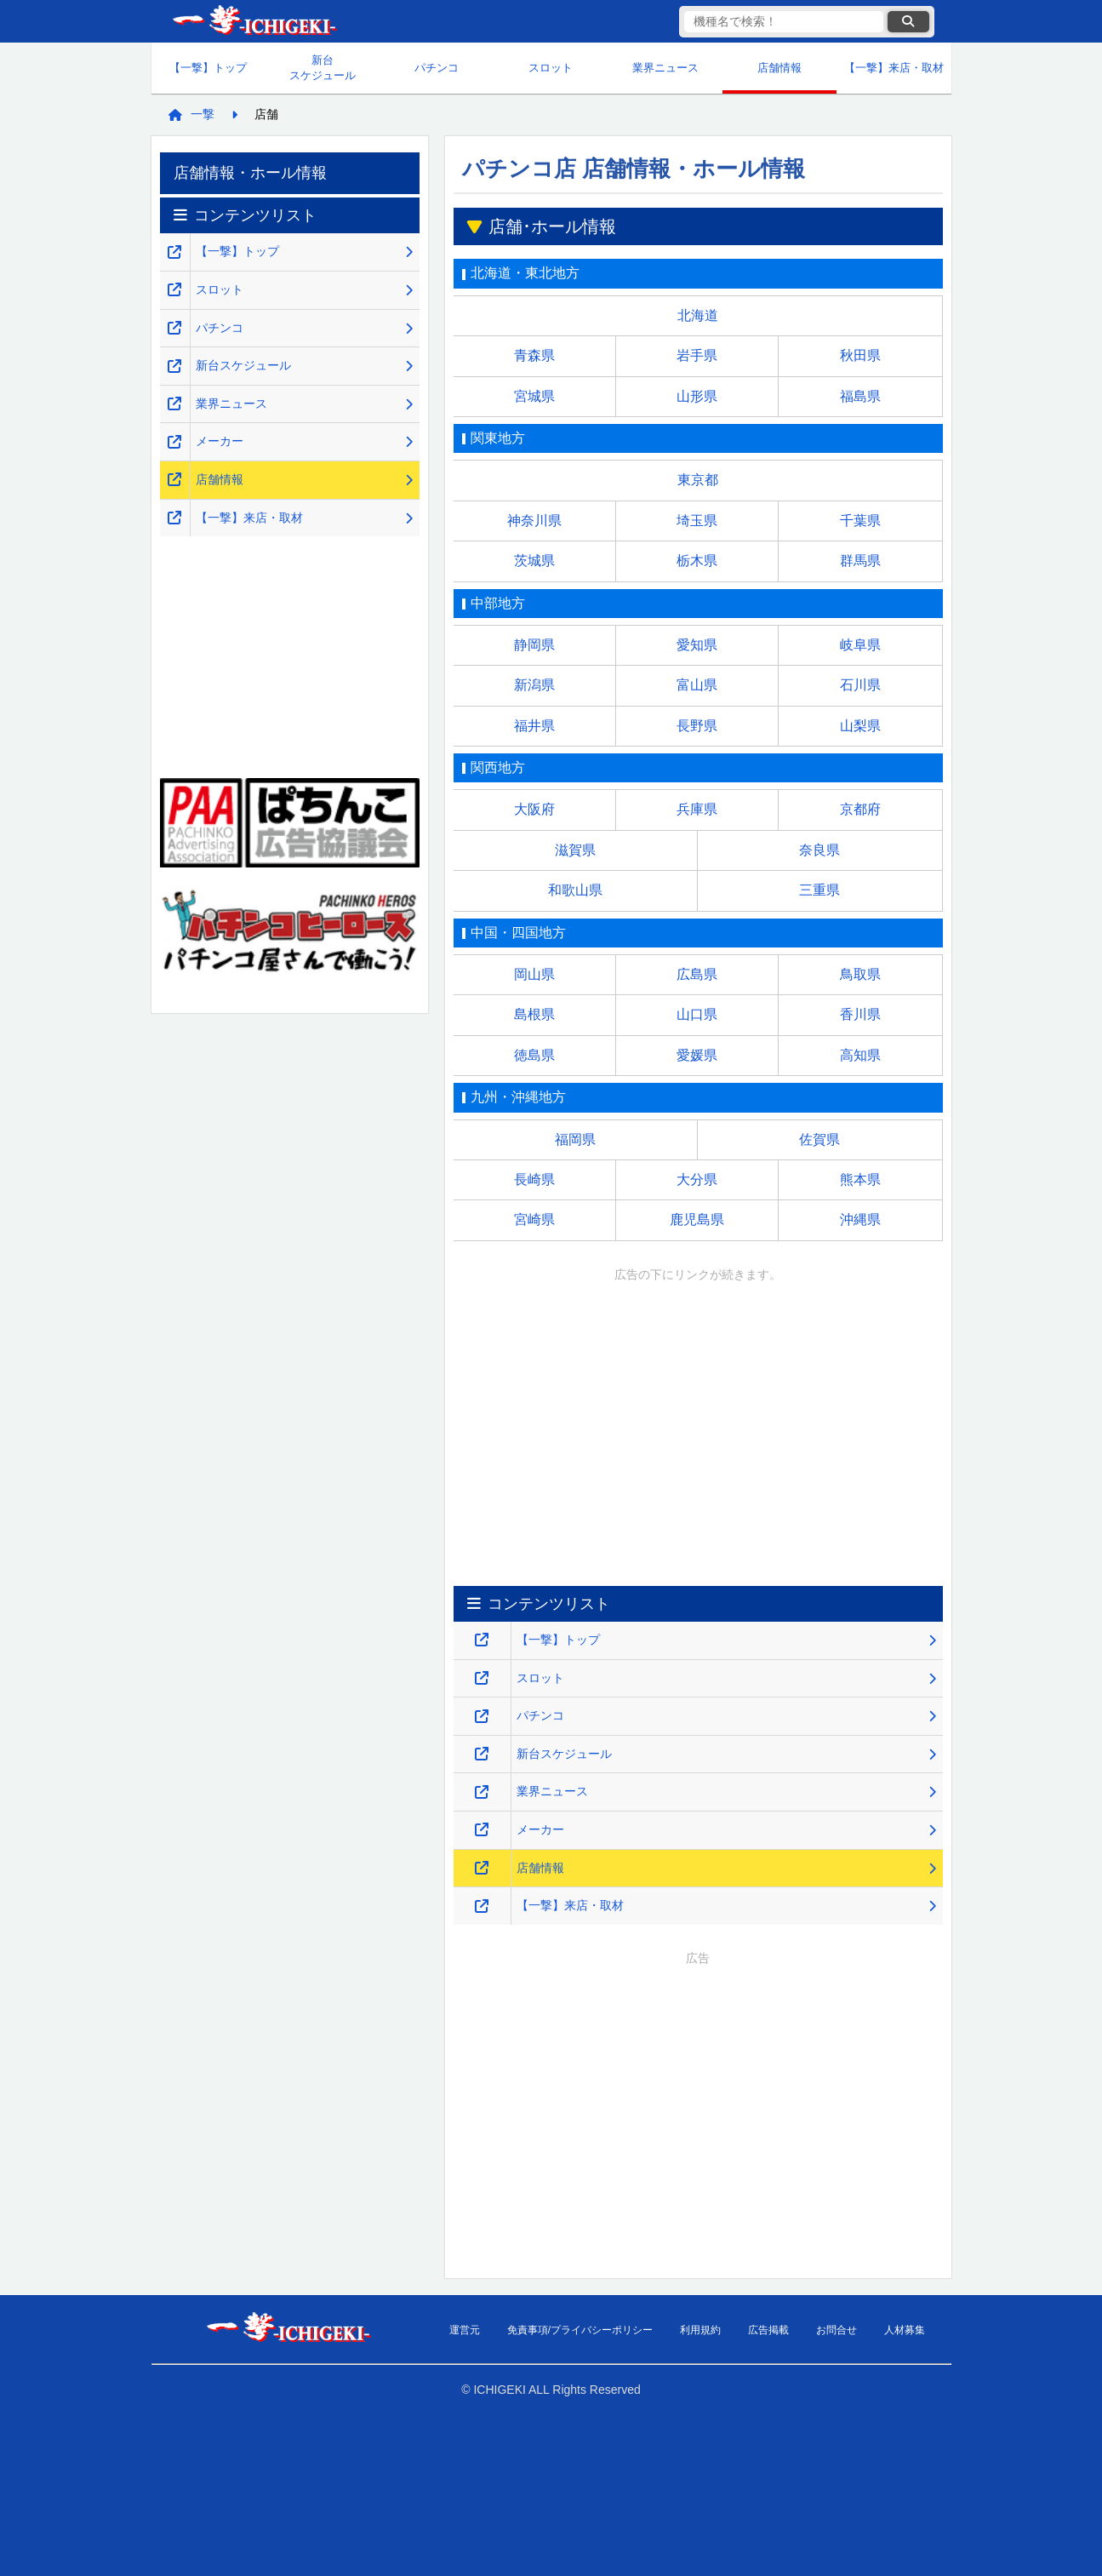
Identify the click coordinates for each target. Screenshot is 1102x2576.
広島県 (697, 974)
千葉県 (860, 520)
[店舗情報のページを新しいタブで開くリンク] (482, 1868)
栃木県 (697, 560)
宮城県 (534, 396)
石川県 (860, 685)
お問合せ (836, 2330)
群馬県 (860, 560)
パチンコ (436, 67)
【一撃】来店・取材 (894, 67)
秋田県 (860, 355)
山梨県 (860, 725)
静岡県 (534, 645)
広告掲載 (768, 2330)
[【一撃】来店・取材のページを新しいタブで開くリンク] (482, 1906)
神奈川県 (534, 520)
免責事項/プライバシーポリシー (580, 2330)
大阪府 (534, 809)
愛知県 (697, 645)
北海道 (697, 315)
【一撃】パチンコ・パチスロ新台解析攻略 (253, 22)
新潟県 (534, 685)
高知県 (860, 1055)
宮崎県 (534, 1219)
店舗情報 (779, 67)
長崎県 (534, 1179)
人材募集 (904, 2330)
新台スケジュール (322, 68)
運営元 (464, 2330)
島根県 (534, 1014)
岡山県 (534, 974)
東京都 (697, 479)
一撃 (202, 114)
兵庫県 (697, 809)
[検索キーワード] (784, 21)
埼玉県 (697, 520)
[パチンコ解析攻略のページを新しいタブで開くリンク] (482, 1716)
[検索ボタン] (908, 21)
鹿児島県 (697, 1219)
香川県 (860, 1014)
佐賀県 (819, 1139)
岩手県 (697, 355)
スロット (550, 67)
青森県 (534, 355)
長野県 (697, 725)
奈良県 (819, 850)
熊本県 (860, 1179)
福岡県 (575, 1139)
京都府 (860, 809)
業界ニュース (665, 67)
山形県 (697, 396)
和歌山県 (575, 890)
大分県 (697, 1179)
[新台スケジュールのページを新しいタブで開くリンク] (482, 1754)
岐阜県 (860, 645)
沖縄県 (860, 1219)
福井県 (534, 725)
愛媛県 (697, 1055)
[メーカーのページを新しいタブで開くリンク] (482, 1830)
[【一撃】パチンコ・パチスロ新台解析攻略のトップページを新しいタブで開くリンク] (482, 1640)
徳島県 (534, 1055)
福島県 (860, 396)
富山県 (697, 685)
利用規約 (700, 2330)
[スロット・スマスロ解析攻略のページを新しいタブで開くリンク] (482, 1678)
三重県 (819, 890)
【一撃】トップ (208, 67)
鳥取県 (860, 974)
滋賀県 (575, 850)
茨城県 (534, 560)
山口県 (697, 1014)
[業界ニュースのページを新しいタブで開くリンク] (482, 1792)
